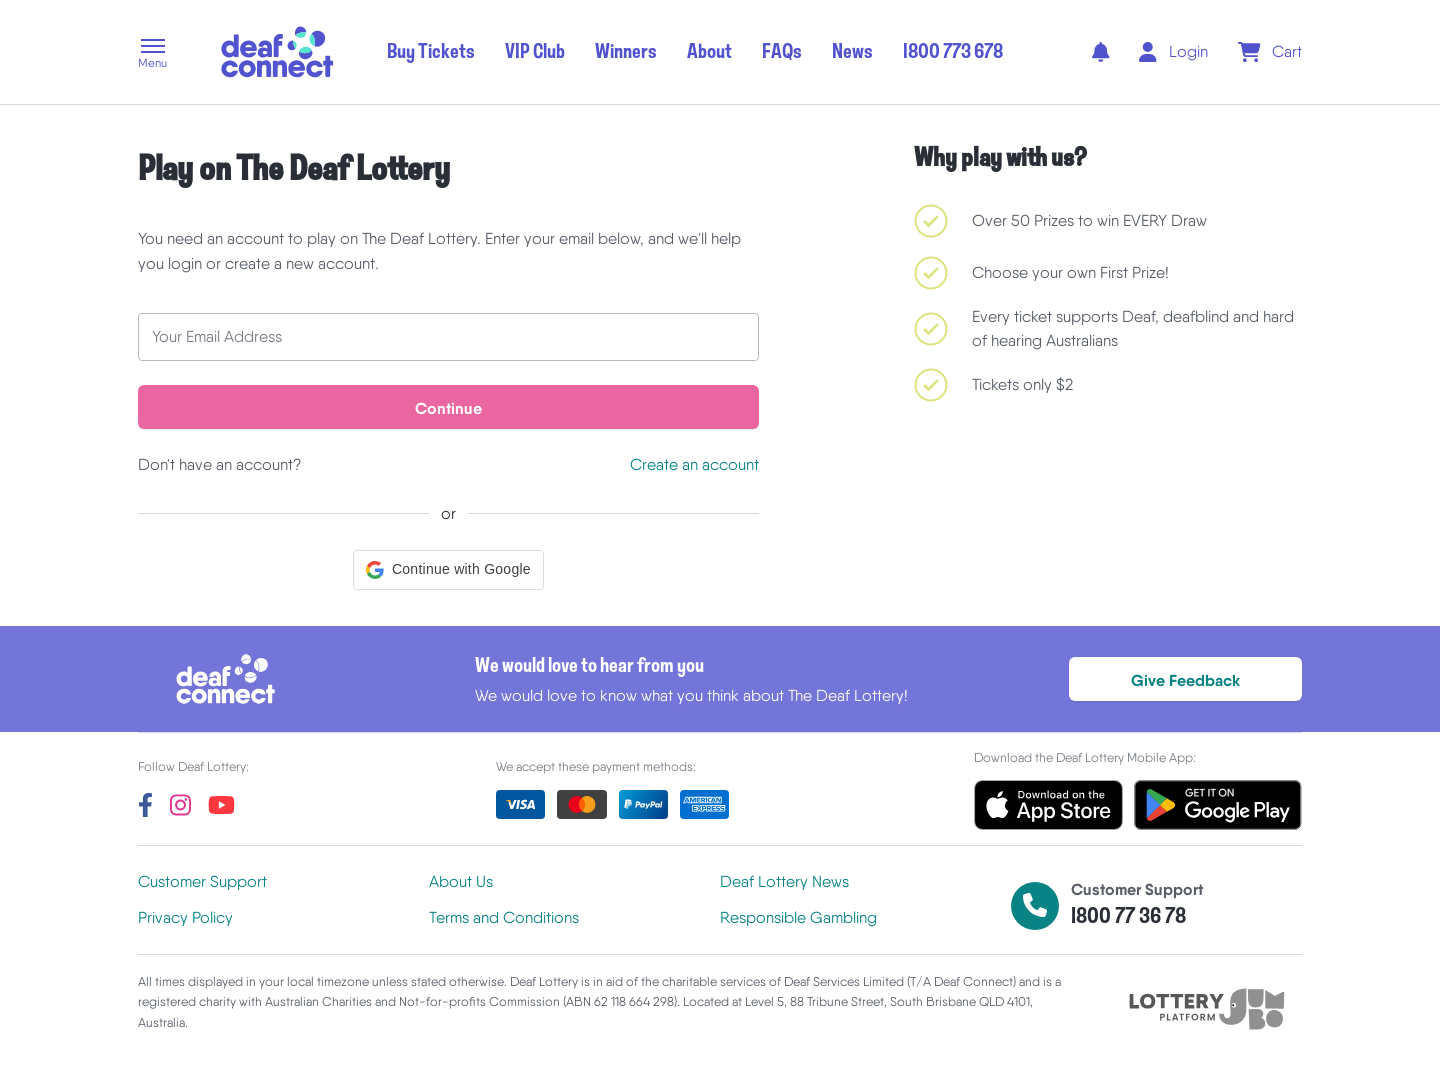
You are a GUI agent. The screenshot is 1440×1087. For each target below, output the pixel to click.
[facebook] (145, 805)
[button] (152, 55)
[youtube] (221, 805)
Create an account (694, 464)
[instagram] (180, 805)
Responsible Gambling (798, 917)
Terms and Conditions (504, 917)
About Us (461, 881)
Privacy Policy (185, 917)
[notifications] (1101, 52)
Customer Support (202, 881)
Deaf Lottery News (784, 881)
